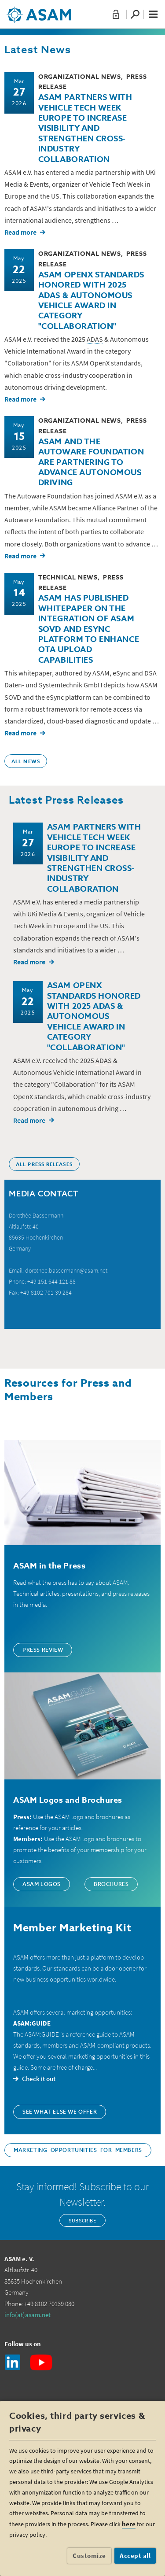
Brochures (111, 1884)
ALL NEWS (25, 762)
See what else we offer (59, 2112)
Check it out (38, 2078)
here (129, 2524)
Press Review (42, 1650)
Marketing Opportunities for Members (78, 2150)
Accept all (135, 2555)
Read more (20, 232)
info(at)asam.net (27, 2314)
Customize (89, 2555)
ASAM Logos (41, 1884)
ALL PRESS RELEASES (44, 1165)
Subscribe (82, 2220)
